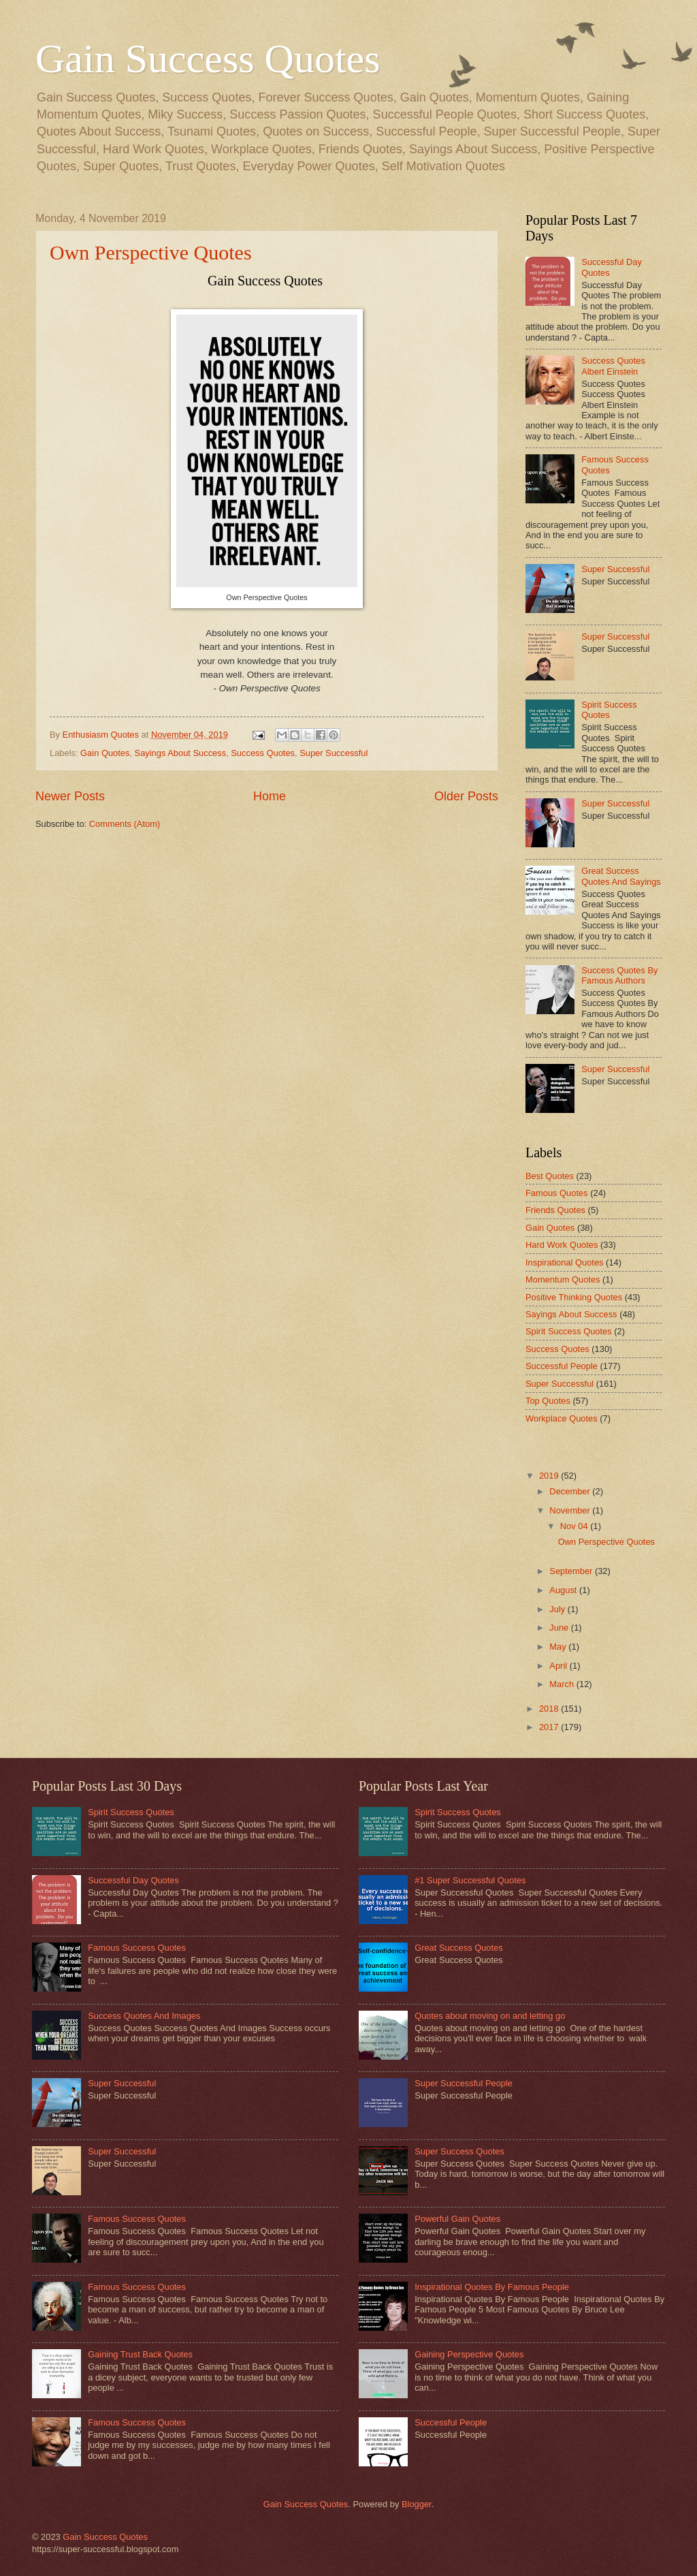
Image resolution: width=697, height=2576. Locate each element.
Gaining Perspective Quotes (469, 2354)
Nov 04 (575, 1526)
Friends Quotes (555, 1210)
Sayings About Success (181, 753)
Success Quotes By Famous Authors (619, 975)
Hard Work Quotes (561, 1245)
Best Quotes (549, 1176)
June (560, 1627)
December (570, 1491)
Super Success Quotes (459, 2151)
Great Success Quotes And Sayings (621, 876)
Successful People (561, 1366)
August (564, 1590)
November (570, 1510)
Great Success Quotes (459, 1948)
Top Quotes (547, 1401)
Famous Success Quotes (137, 1948)
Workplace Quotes (561, 1418)
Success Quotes (263, 753)
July (558, 1609)
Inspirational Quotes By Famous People (492, 2287)
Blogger (417, 2504)
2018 (550, 1708)
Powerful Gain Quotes (457, 2219)
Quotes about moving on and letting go (490, 2016)
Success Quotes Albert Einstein (613, 366)
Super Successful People (464, 2083)
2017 (550, 1727)
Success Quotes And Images (144, 2016)
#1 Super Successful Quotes (470, 1880)
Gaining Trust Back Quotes (140, 2354)
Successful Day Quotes (133, 1880)
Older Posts (466, 796)
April (559, 1666)
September (572, 1571)
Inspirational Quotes (564, 1262)
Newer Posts (70, 796)
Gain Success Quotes (207, 58)
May (558, 1647)
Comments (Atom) (124, 824)
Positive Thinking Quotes (573, 1297)
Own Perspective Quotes (151, 252)
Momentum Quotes (562, 1279)
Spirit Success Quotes (609, 710)
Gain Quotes (104, 753)
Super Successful (333, 753)
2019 (550, 1476)
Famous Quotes (556, 1193)
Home (269, 796)
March (562, 1684)
